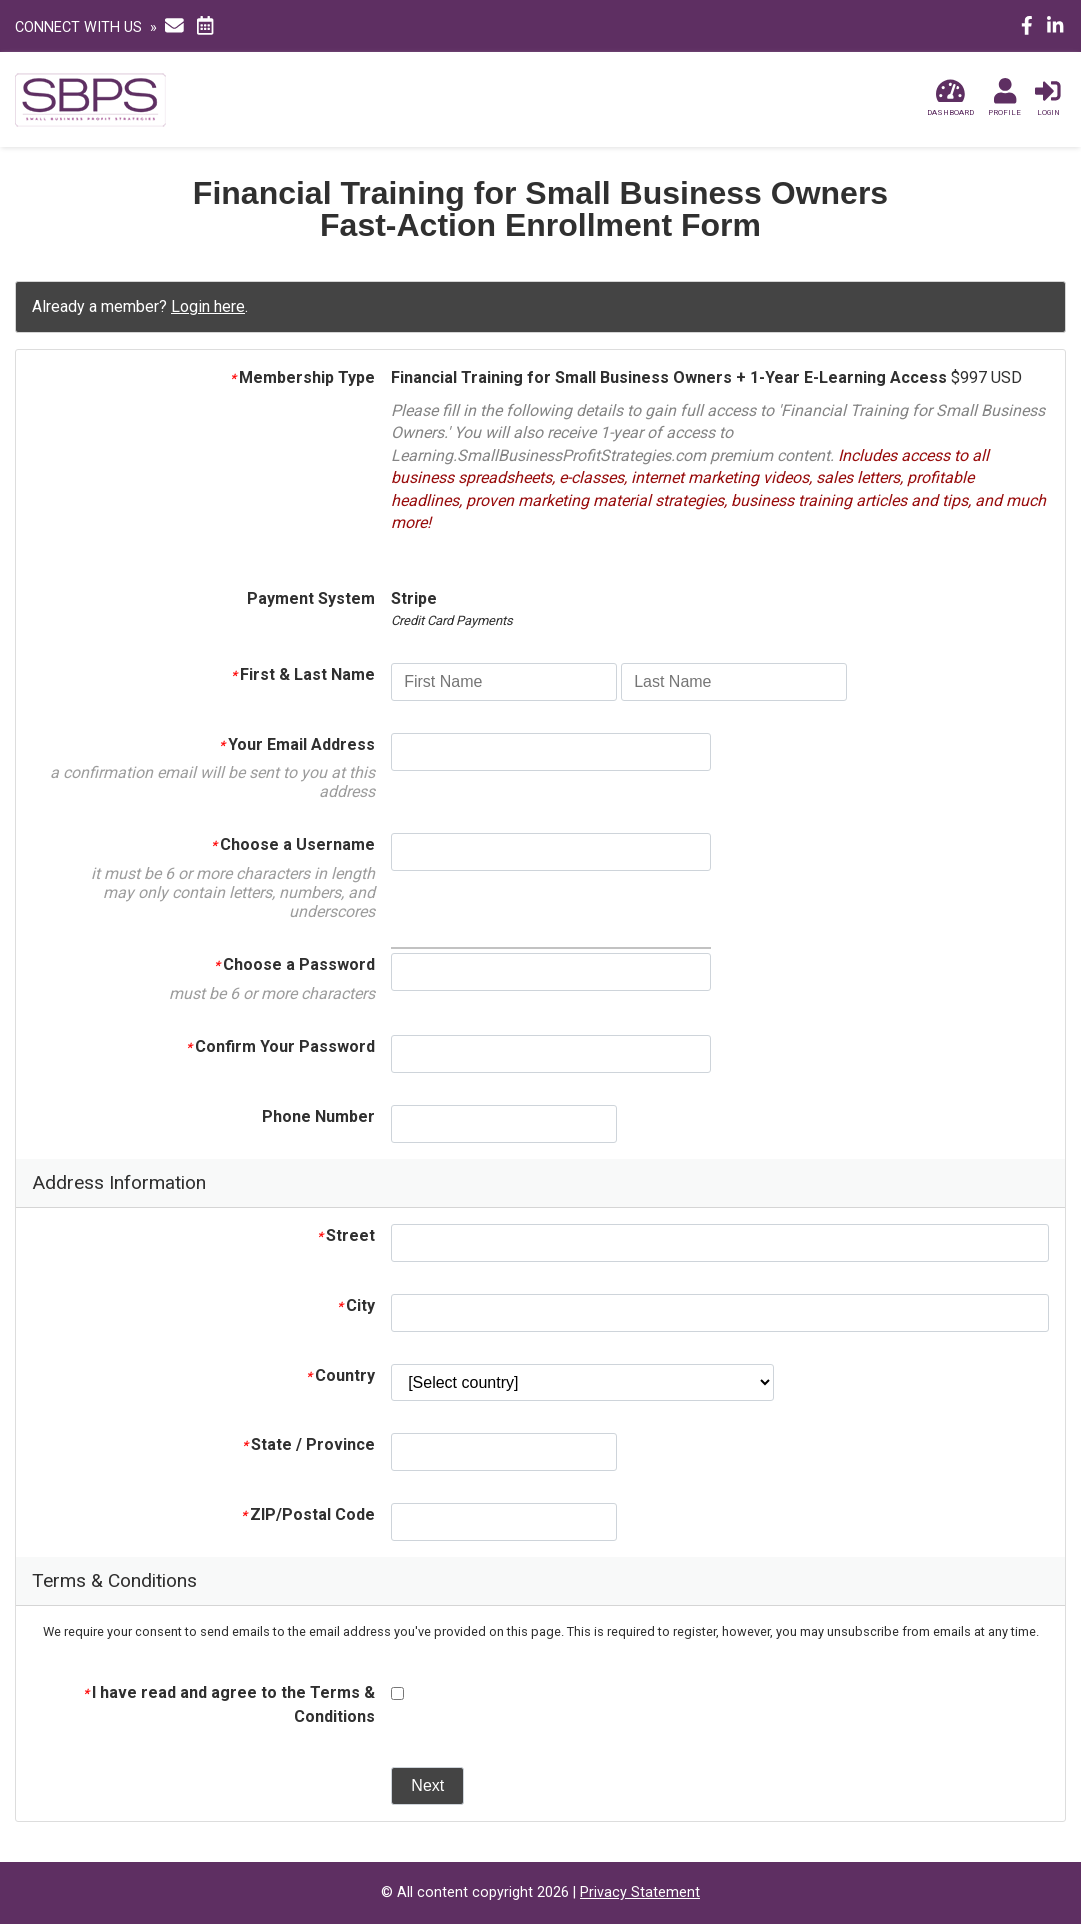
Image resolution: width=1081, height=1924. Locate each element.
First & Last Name (303, 674)
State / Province (308, 1444)
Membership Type (302, 377)
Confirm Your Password (280, 1046)
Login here (208, 306)
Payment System (311, 598)
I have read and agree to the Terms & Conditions (229, 1704)
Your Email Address (297, 744)
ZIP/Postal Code (308, 1514)
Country (340, 1375)
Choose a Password (294, 964)
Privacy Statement (640, 1892)
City (356, 1305)
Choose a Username (293, 844)
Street (346, 1235)
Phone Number (318, 1116)
